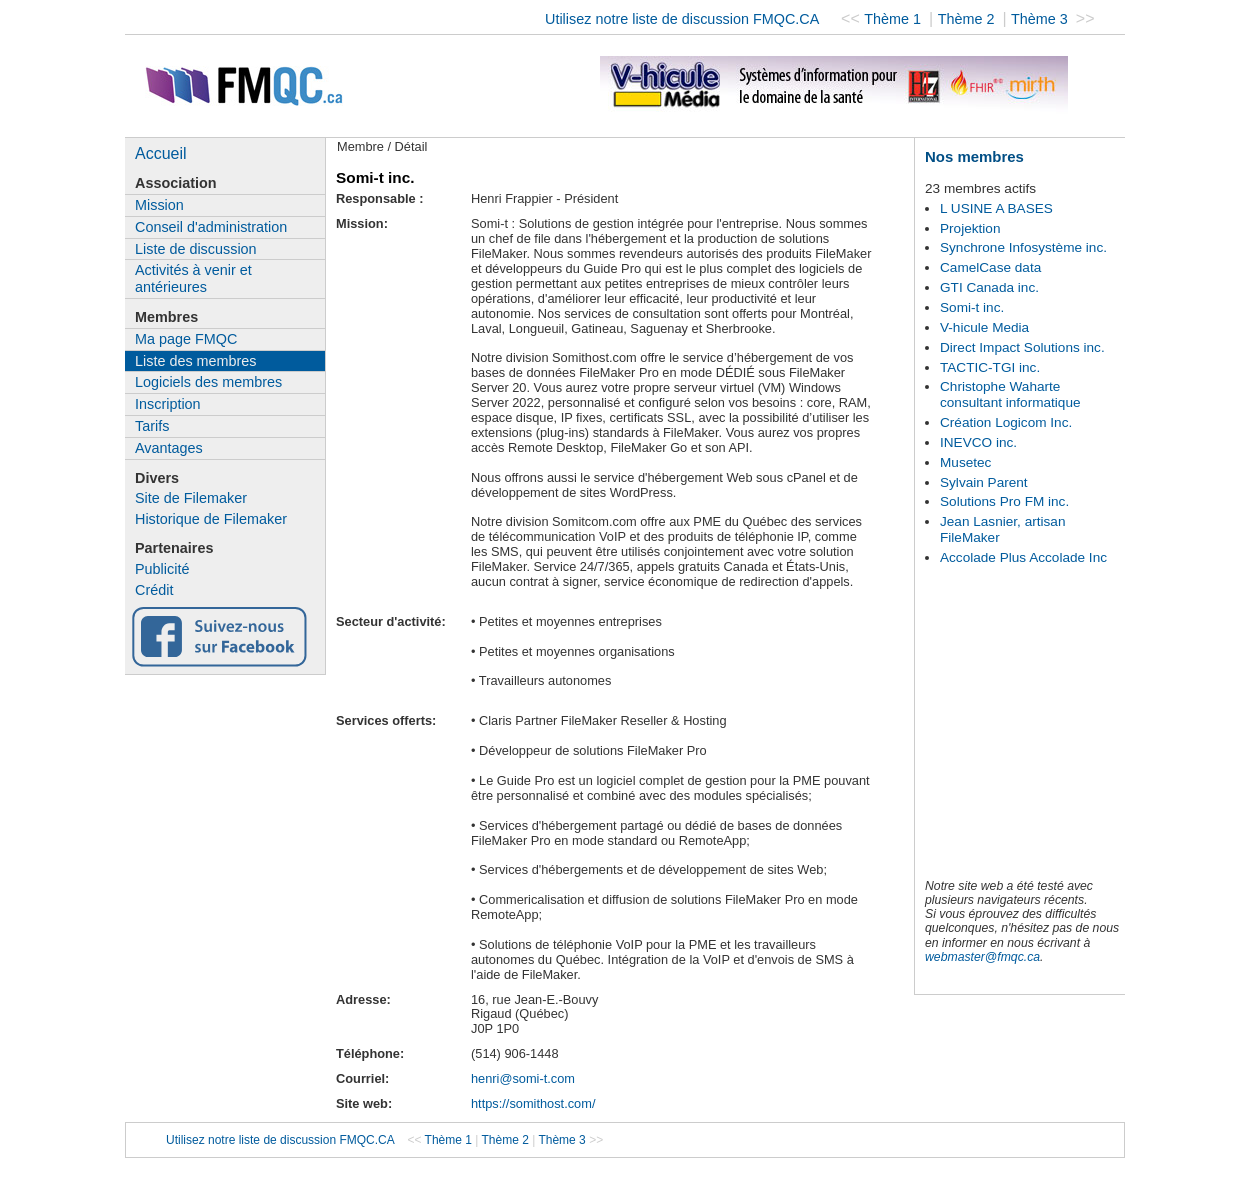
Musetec (965, 462)
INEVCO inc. (978, 442)
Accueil (161, 153)
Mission (159, 205)
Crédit (154, 590)
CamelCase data (990, 267)
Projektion (970, 228)
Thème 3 (1041, 19)
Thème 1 (894, 19)
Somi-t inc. (972, 307)
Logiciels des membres (208, 382)
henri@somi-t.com (523, 1078)
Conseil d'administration (211, 227)
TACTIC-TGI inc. (990, 367)
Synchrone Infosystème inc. (1023, 247)
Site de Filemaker (191, 498)
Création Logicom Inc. (1006, 422)
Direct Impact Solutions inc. (1022, 347)
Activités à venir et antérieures (193, 278)
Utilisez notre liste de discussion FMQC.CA (682, 19)
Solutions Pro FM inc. (1004, 501)
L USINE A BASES (996, 208)
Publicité (162, 569)
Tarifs (152, 426)
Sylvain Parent (984, 482)
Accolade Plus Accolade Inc (1023, 557)
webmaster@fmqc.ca (982, 957)
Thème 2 (968, 19)
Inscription (168, 404)
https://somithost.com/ (533, 1103)
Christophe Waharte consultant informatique (1010, 394)
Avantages (169, 448)
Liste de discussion (196, 249)
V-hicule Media (984, 327)
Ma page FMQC (186, 339)
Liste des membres (196, 361)
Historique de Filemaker (211, 519)
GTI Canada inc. (989, 287)
